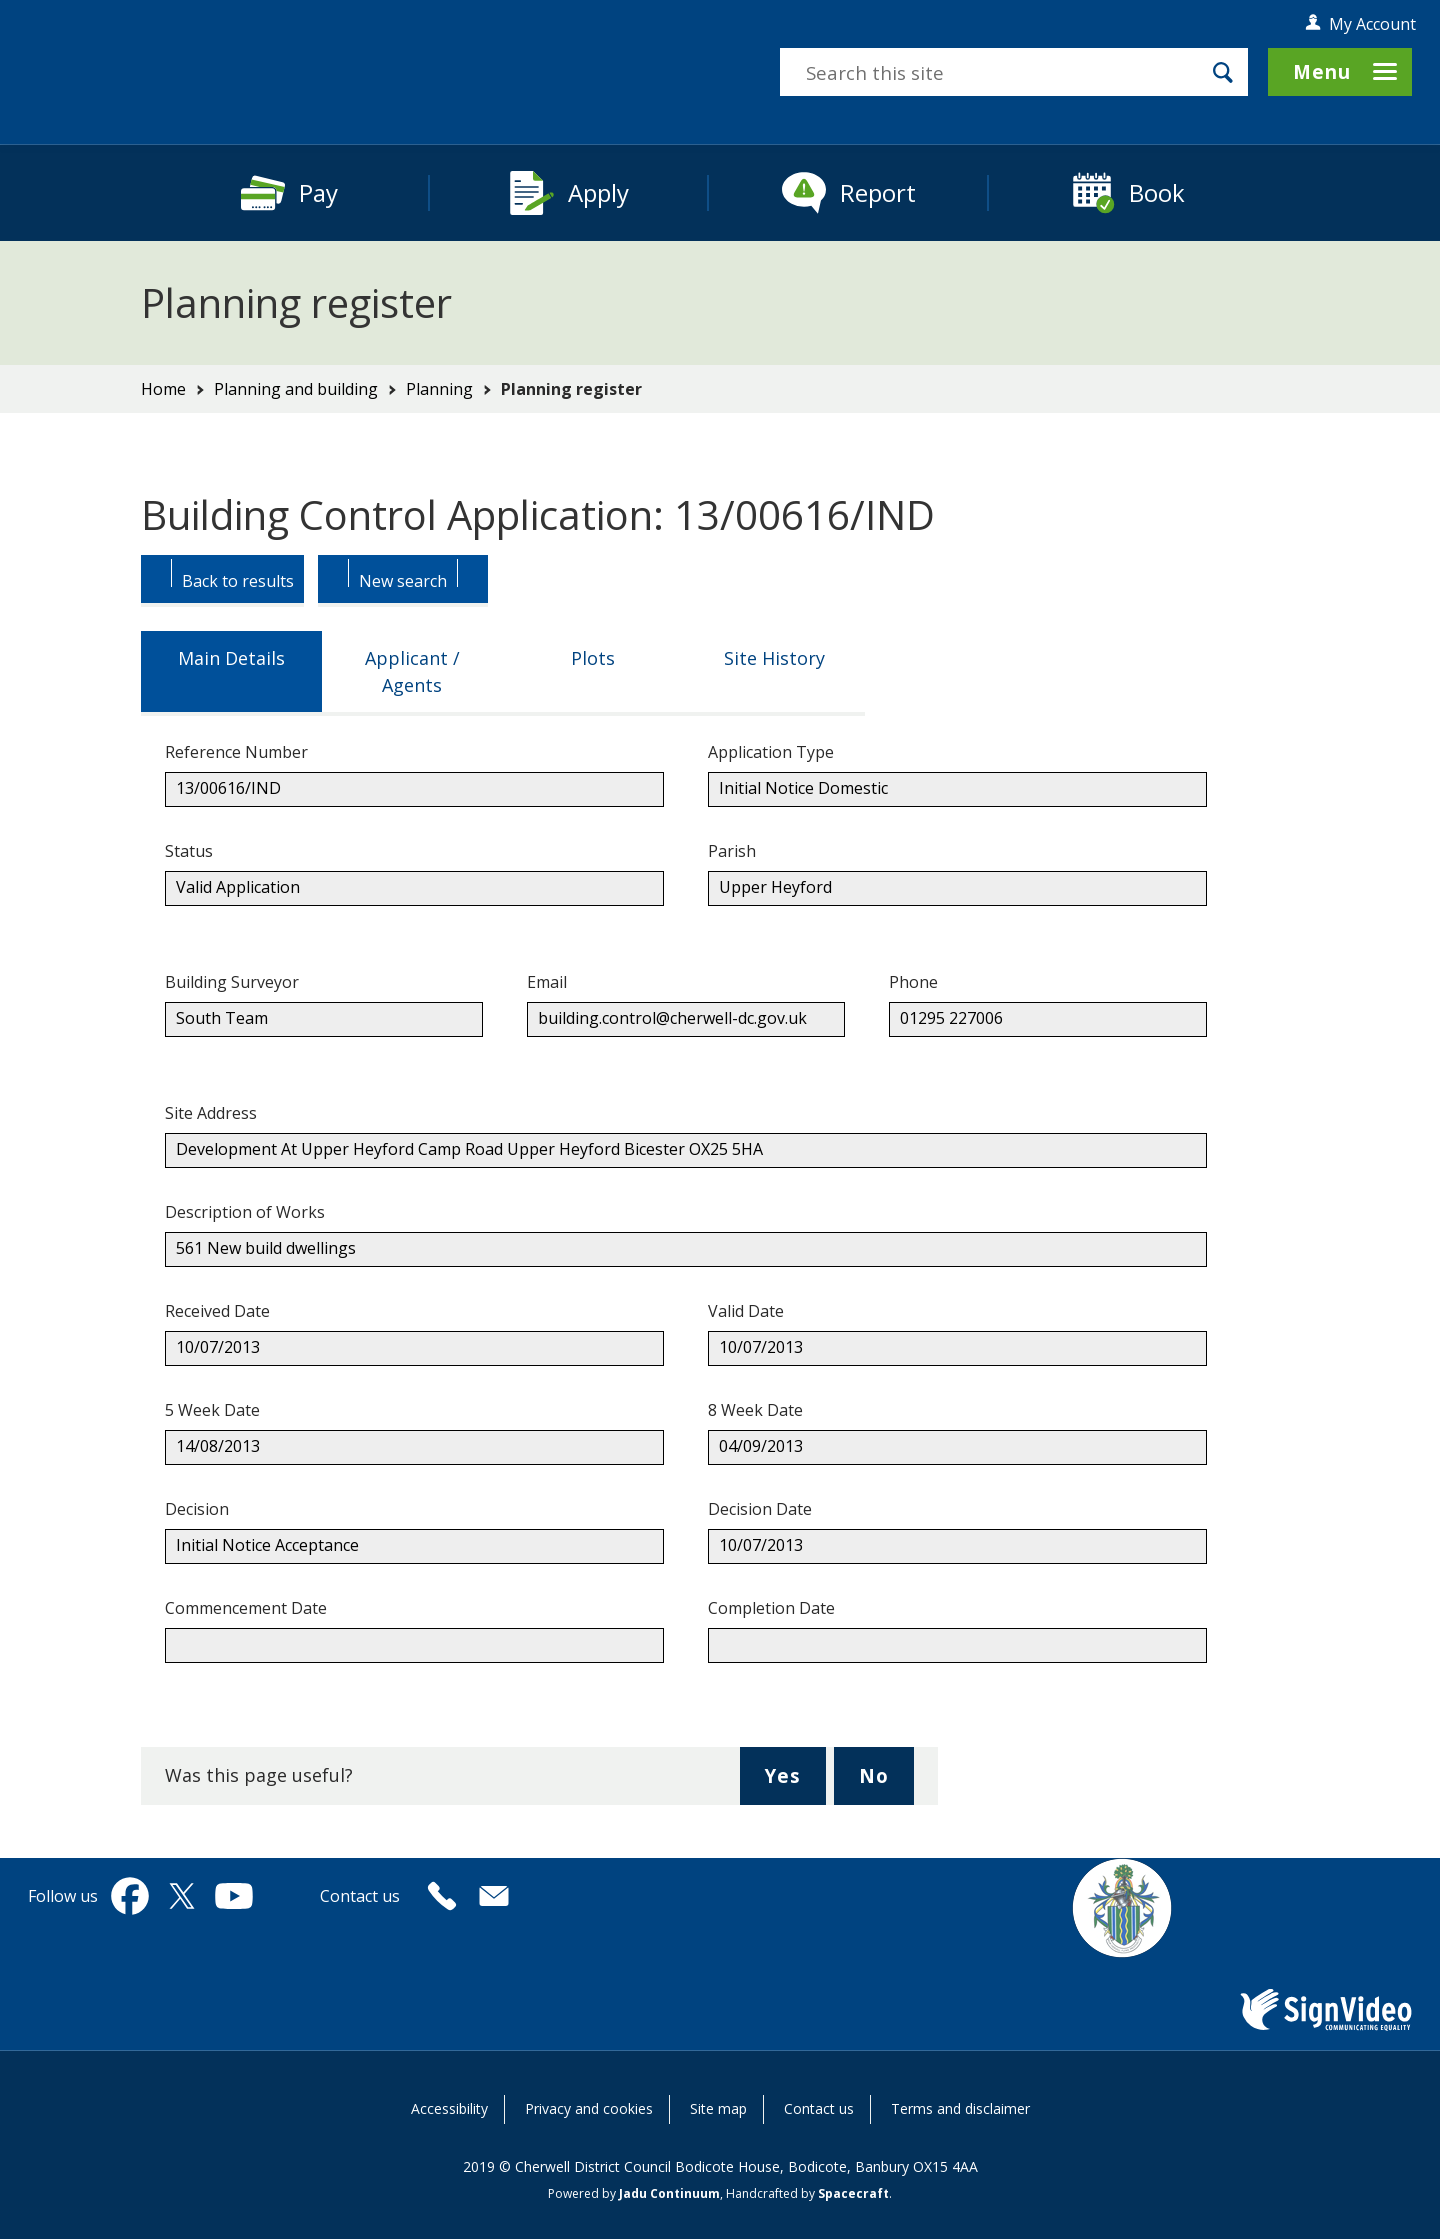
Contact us (819, 2108)
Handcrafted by (807, 2193)
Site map (718, 2108)
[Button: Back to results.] (222, 581)
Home (163, 389)
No (886, 1783)
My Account (1372, 24)
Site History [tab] (774, 658)
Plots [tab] (593, 658)
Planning (439, 389)
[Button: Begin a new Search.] (403, 581)
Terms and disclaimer (960, 2108)
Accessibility (449, 2108)
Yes (795, 1783)
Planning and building (296, 389)
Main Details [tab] (231, 658)
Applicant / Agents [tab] (412, 671)
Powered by (634, 2193)
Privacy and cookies (589, 2108)
